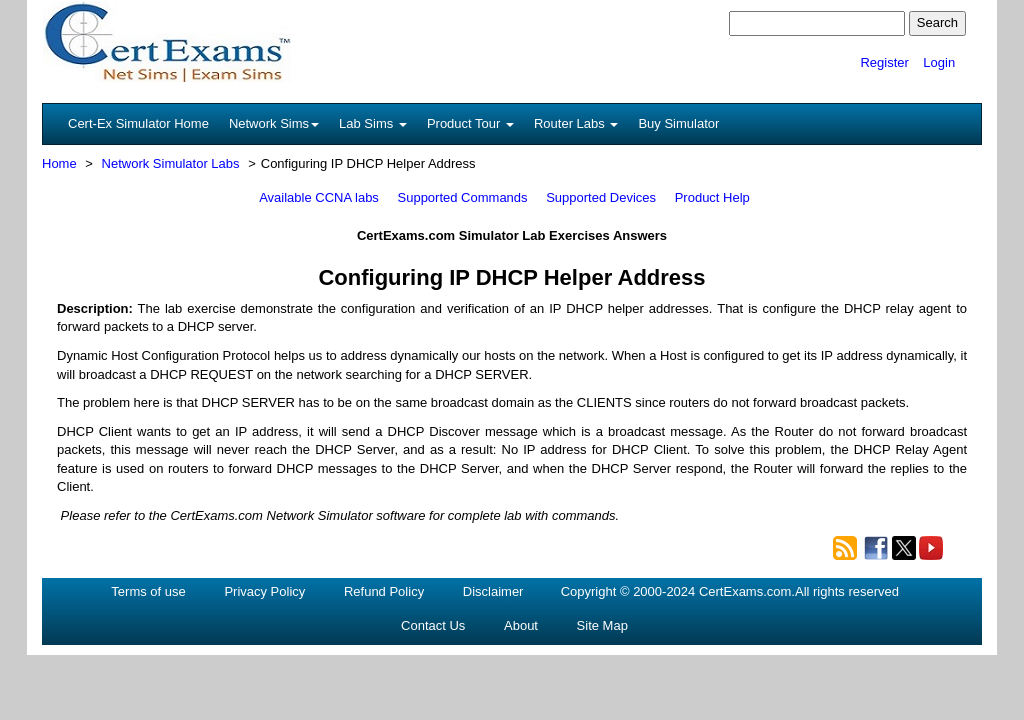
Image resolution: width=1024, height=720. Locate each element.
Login (939, 62)
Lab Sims (373, 123)
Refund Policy (384, 591)
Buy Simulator (678, 123)
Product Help (712, 197)
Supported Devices (601, 197)
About (521, 625)
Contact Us (433, 625)
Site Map (602, 625)
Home (59, 163)
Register (884, 62)
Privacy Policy (264, 591)
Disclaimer (493, 591)
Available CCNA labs (319, 197)
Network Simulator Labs (171, 163)
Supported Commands (463, 197)
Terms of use (148, 591)
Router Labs (576, 123)
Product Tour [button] (470, 123)
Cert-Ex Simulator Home (138, 123)
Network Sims (274, 123)
